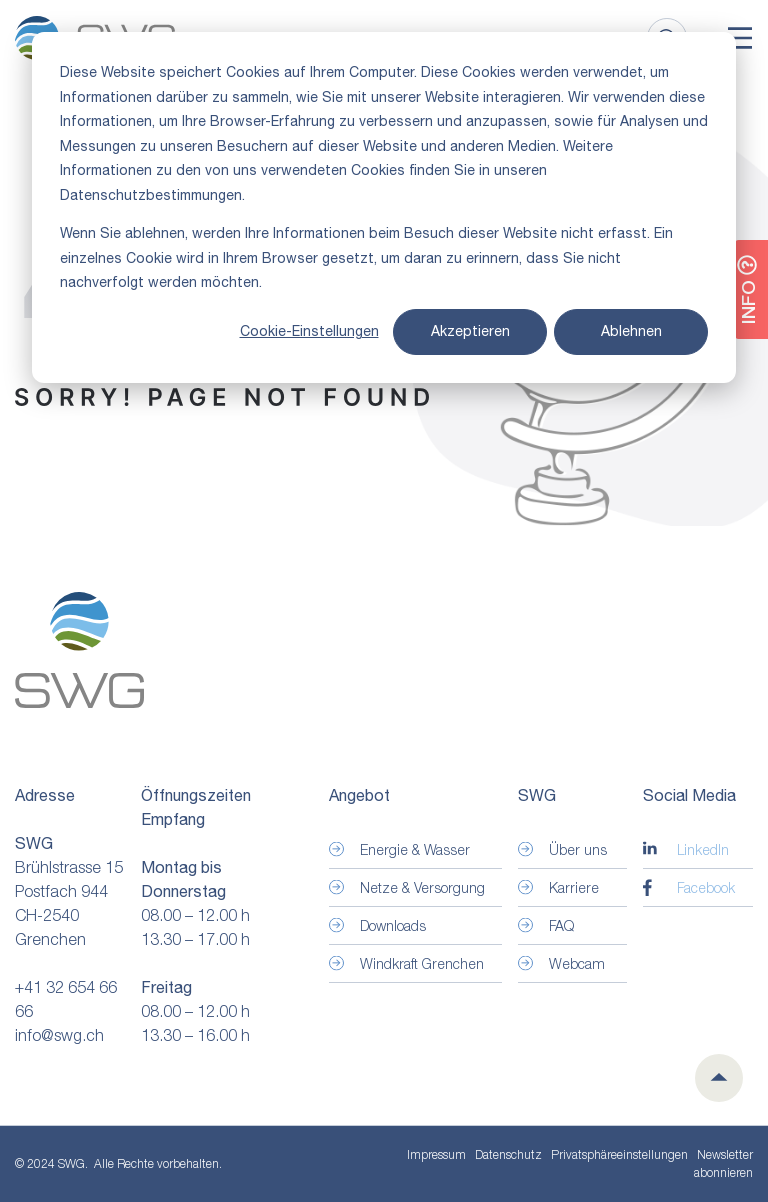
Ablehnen (631, 331)
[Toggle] (740, 38)
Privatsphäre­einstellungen (619, 1155)
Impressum (436, 1154)
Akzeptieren (470, 331)
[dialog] (384, 207)
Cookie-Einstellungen (309, 331)
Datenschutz (508, 1154)
